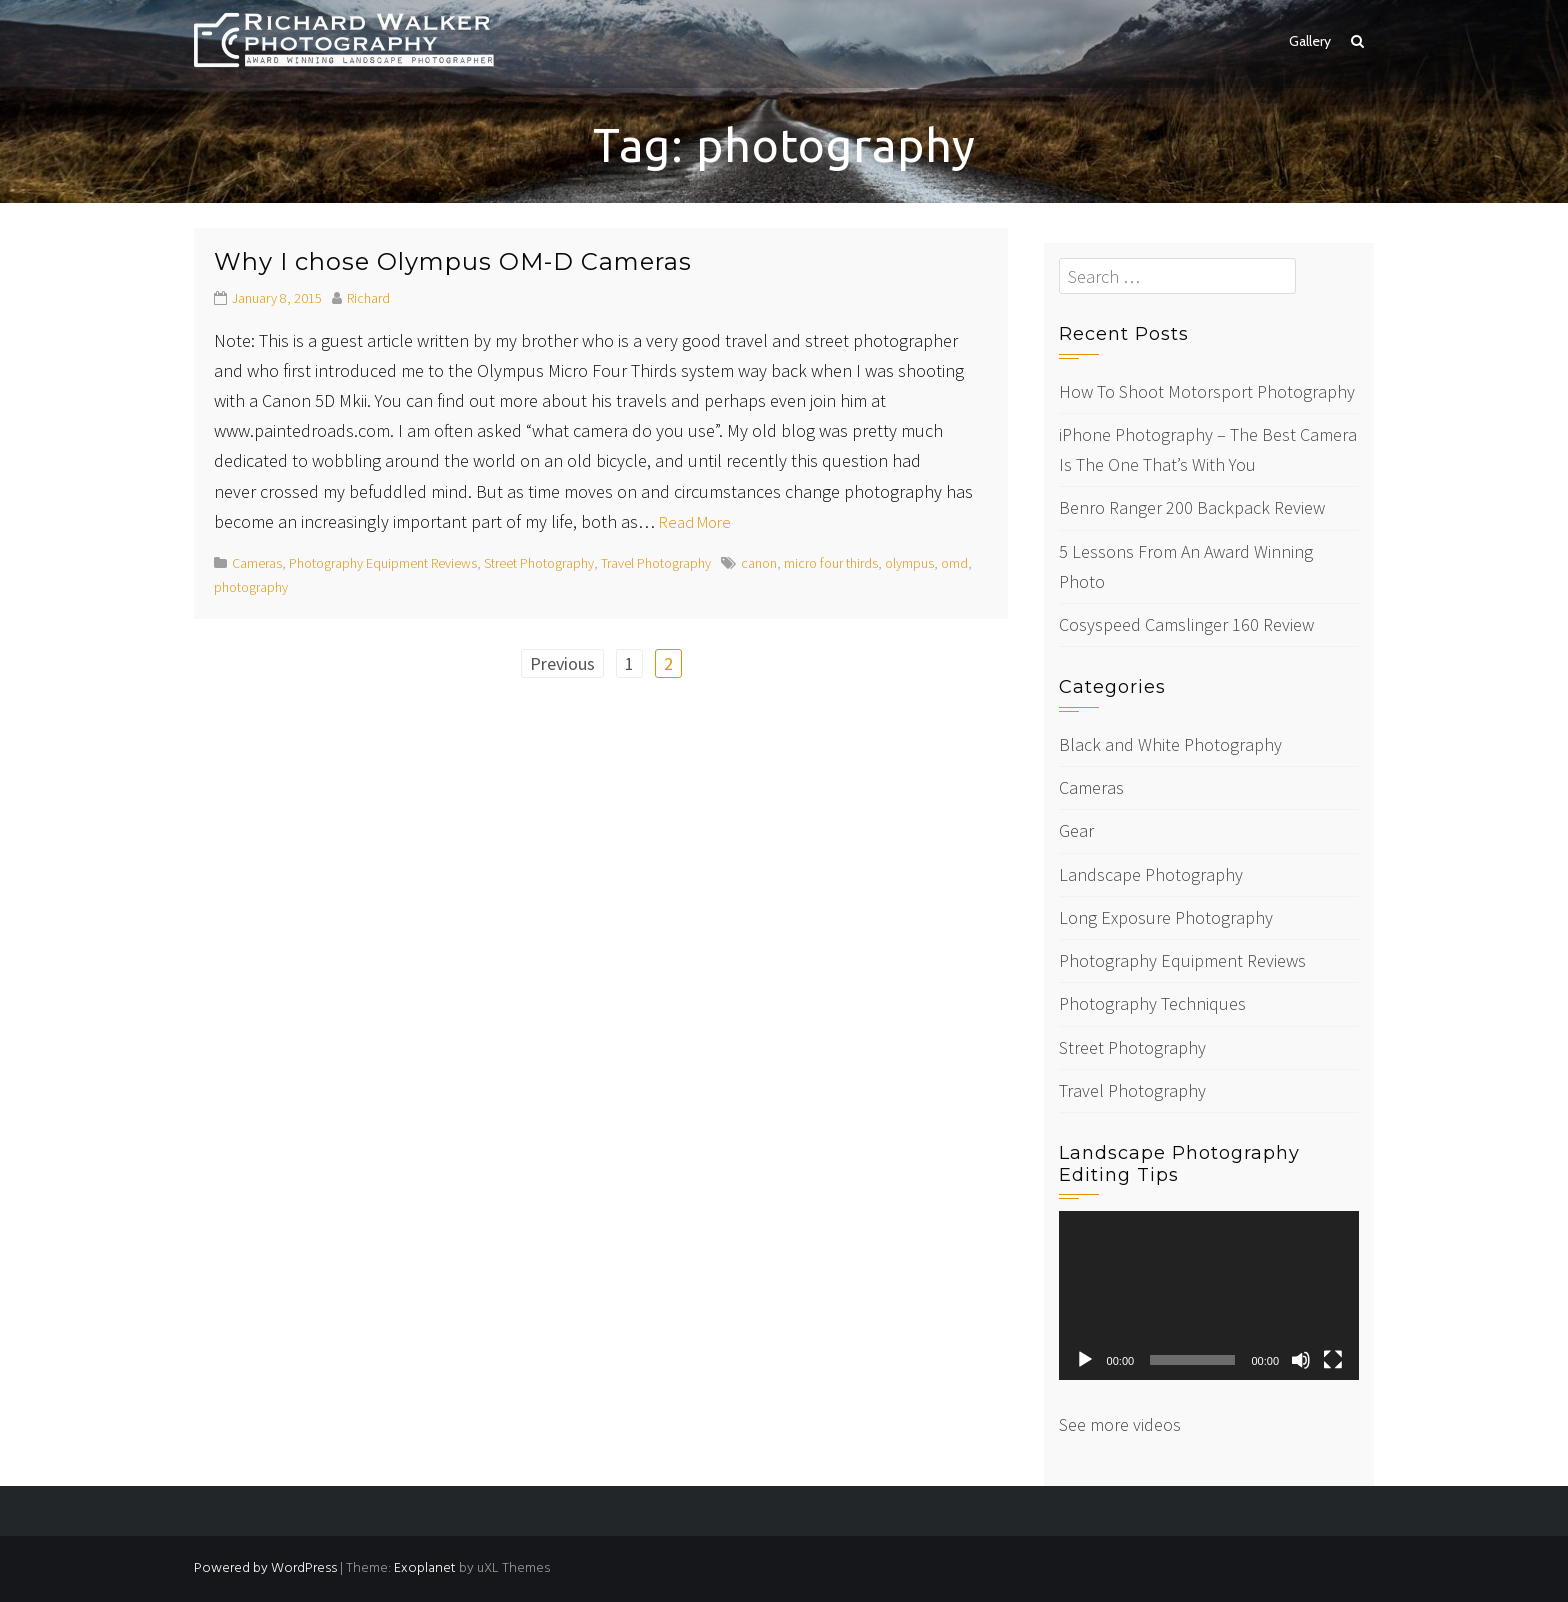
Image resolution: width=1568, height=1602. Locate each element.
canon (759, 563)
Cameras (257, 563)
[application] (1209, 1295)
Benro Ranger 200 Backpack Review (1192, 507)
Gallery (1310, 41)
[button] (1357, 41)
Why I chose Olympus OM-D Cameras (453, 261)
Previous (562, 663)
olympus (909, 563)
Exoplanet (425, 1568)
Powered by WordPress (265, 1568)
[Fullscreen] (1333, 1360)
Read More (695, 522)
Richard (368, 298)
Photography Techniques (1152, 1003)
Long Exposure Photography (1166, 917)
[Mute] (1301, 1360)
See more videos (1120, 1424)
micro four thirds (831, 563)
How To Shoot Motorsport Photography (1207, 391)
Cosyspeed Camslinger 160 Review (1186, 624)
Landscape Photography (1151, 874)
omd (954, 563)
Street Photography (539, 563)
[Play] (1085, 1360)
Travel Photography (656, 563)
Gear (1076, 830)
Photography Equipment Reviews (383, 563)
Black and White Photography (1170, 744)
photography (251, 587)
